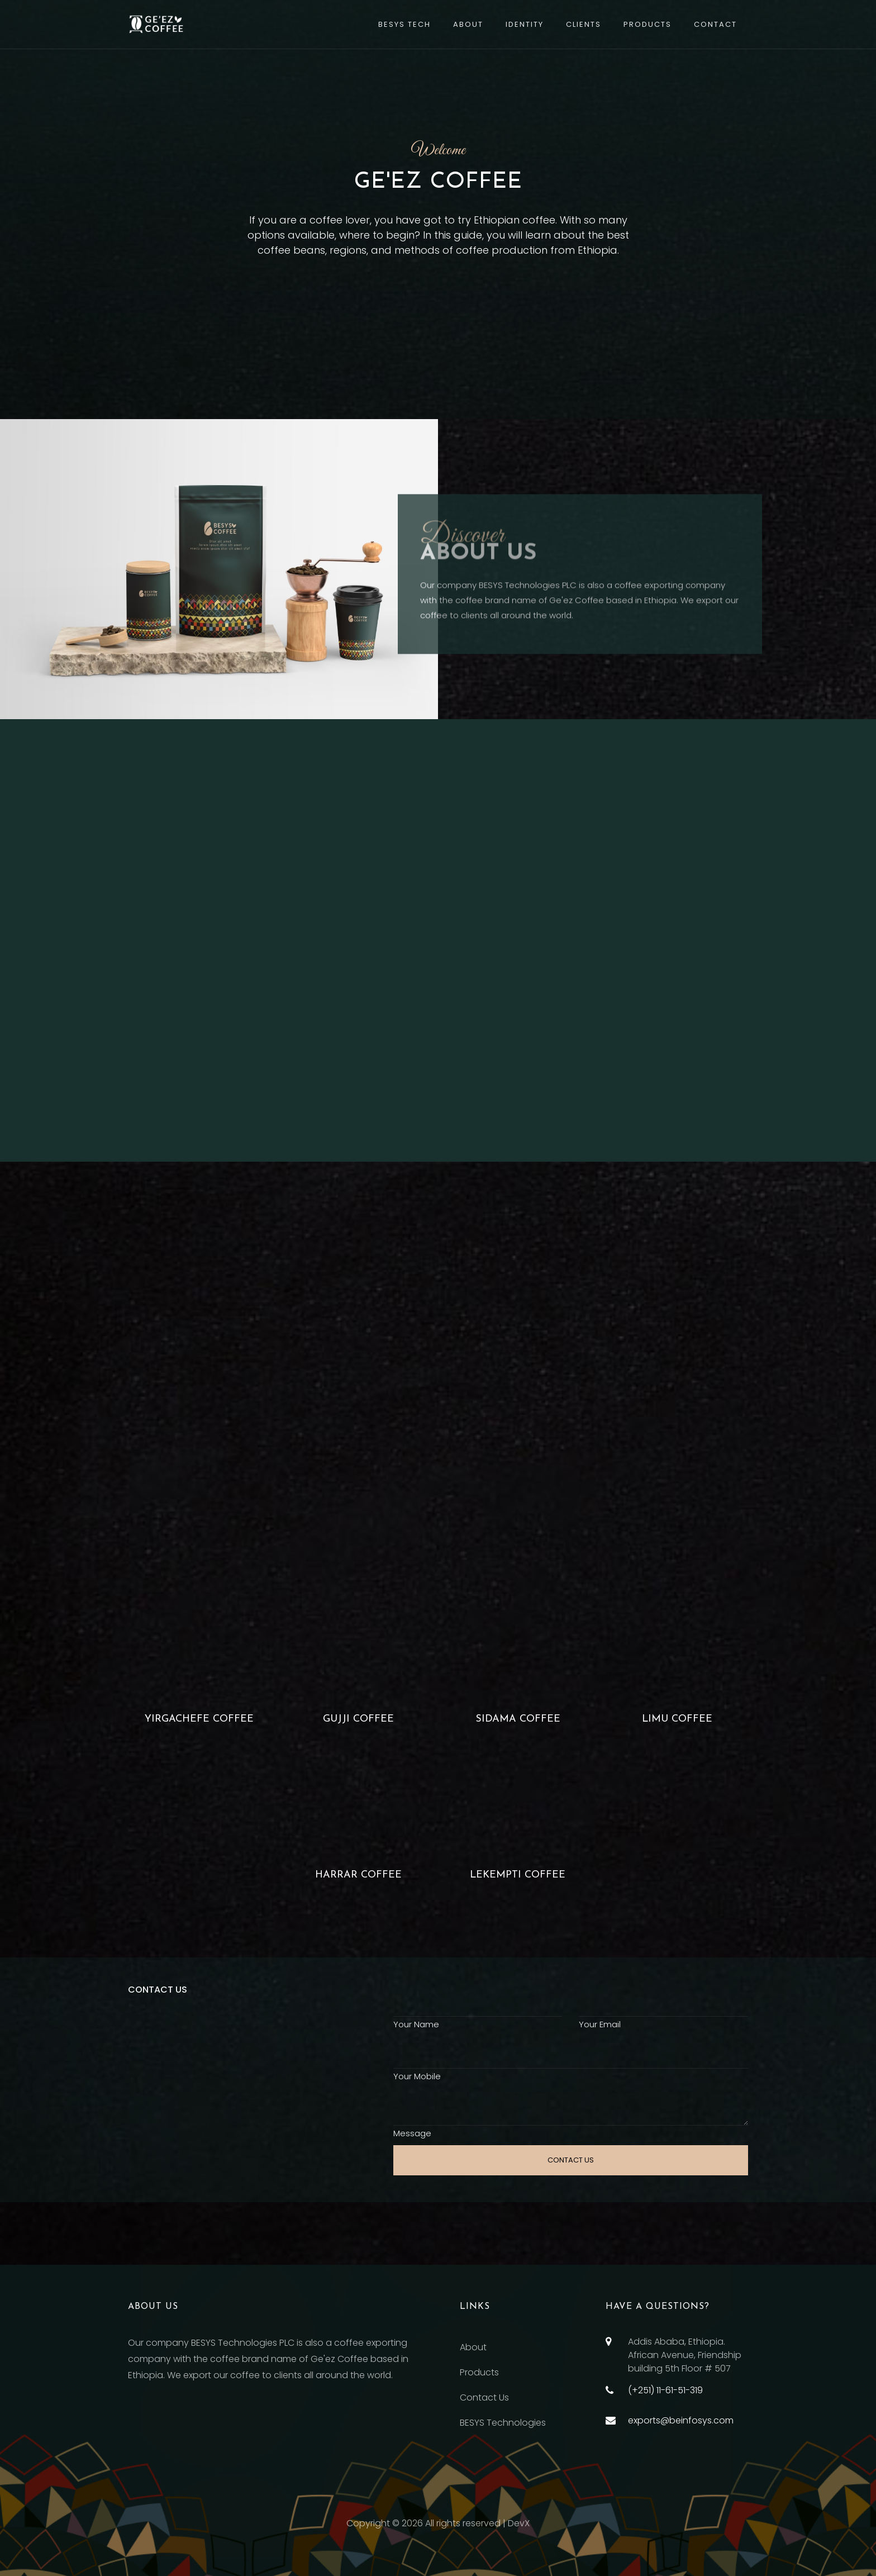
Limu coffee (677, 1719)
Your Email (600, 2024)
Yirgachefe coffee (199, 1719)
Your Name (416, 2024)
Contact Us (484, 2397)
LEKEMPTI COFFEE (517, 1875)
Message (412, 2133)
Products (647, 24)
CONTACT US (571, 2160)
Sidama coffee (517, 1719)
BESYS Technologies (503, 2422)
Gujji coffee (358, 1719)
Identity (525, 24)
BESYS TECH (404, 24)
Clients (583, 24)
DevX (519, 2523)
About (468, 24)
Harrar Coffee (358, 1875)
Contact (715, 24)
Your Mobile (417, 2076)
